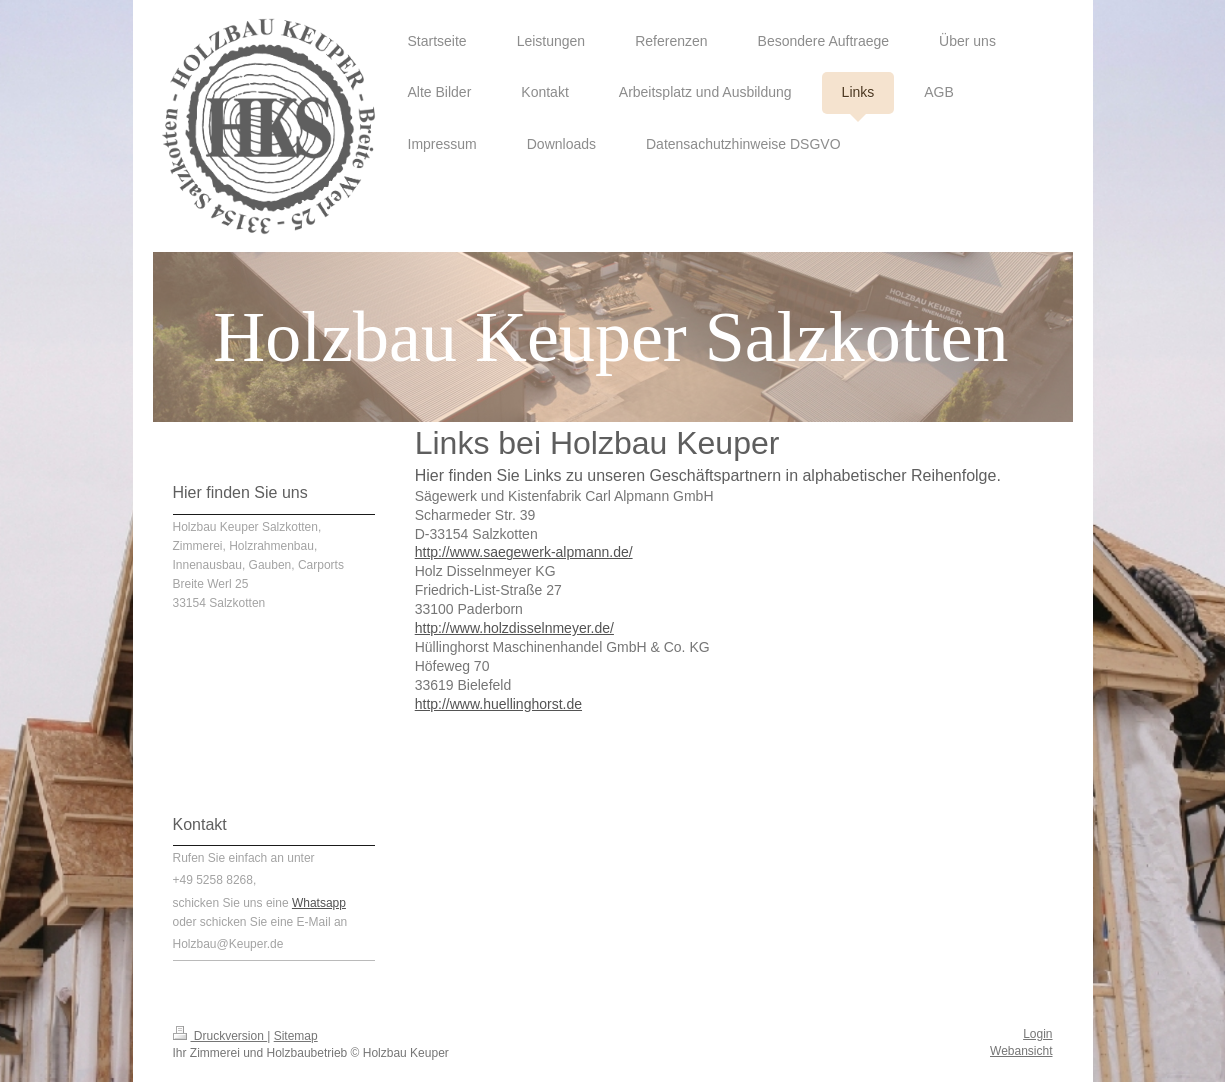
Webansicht (1021, 1051)
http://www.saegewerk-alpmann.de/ (524, 552)
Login (1037, 1034)
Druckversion (220, 1036)
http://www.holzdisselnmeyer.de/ (514, 628)
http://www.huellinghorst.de (498, 704)
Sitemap (296, 1036)
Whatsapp (319, 903)
